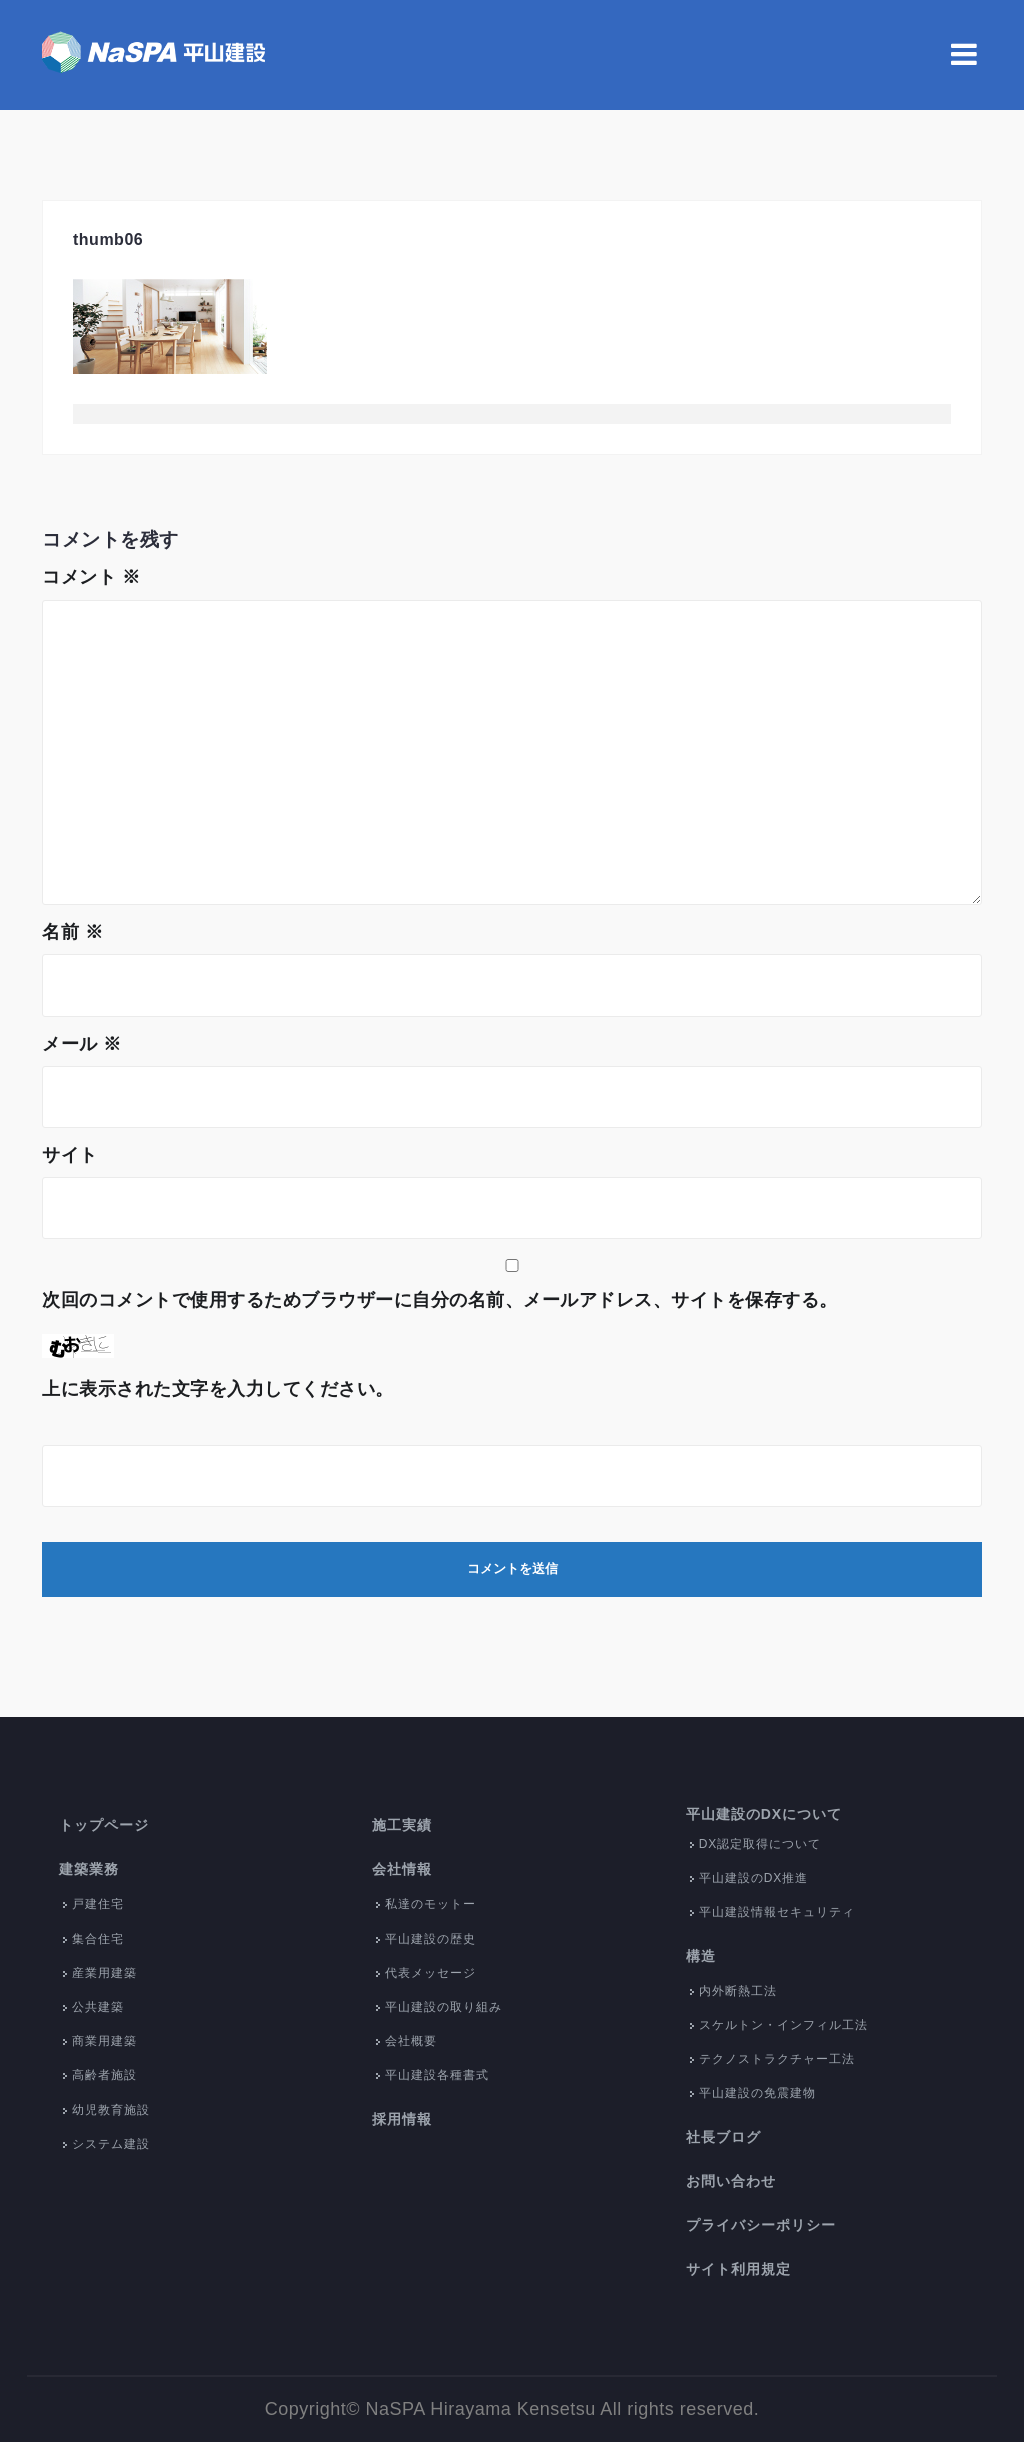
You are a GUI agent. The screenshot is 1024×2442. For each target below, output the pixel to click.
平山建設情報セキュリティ (777, 1912)
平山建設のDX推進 (754, 1878)
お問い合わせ (731, 2181)
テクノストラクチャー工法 (777, 2059)
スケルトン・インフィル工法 (783, 2025)
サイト (70, 1155)
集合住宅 (98, 1939)
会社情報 (402, 1869)
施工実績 (402, 1825)
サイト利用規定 (738, 2269)
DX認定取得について (760, 1844)
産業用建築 (104, 1973)
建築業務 (89, 1869)
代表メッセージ (430, 1973)
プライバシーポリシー (761, 2225)
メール (82, 1044)
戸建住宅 (98, 1904)
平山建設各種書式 (437, 2075)
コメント (91, 577)
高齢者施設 (104, 2075)
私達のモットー (430, 1904)
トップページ (104, 1825)
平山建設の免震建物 (757, 2093)
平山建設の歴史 (430, 1939)
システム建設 (111, 2144)
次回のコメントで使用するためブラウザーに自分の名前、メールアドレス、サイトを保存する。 (440, 1300)
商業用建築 (104, 2041)
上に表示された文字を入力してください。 (218, 1389)
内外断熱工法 (738, 1991)
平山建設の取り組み (443, 2007)
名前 (72, 932)
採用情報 (402, 2119)
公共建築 (98, 2007)
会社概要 (411, 2041)
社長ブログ (723, 2137)
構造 (701, 1956)
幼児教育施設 (111, 2110)
